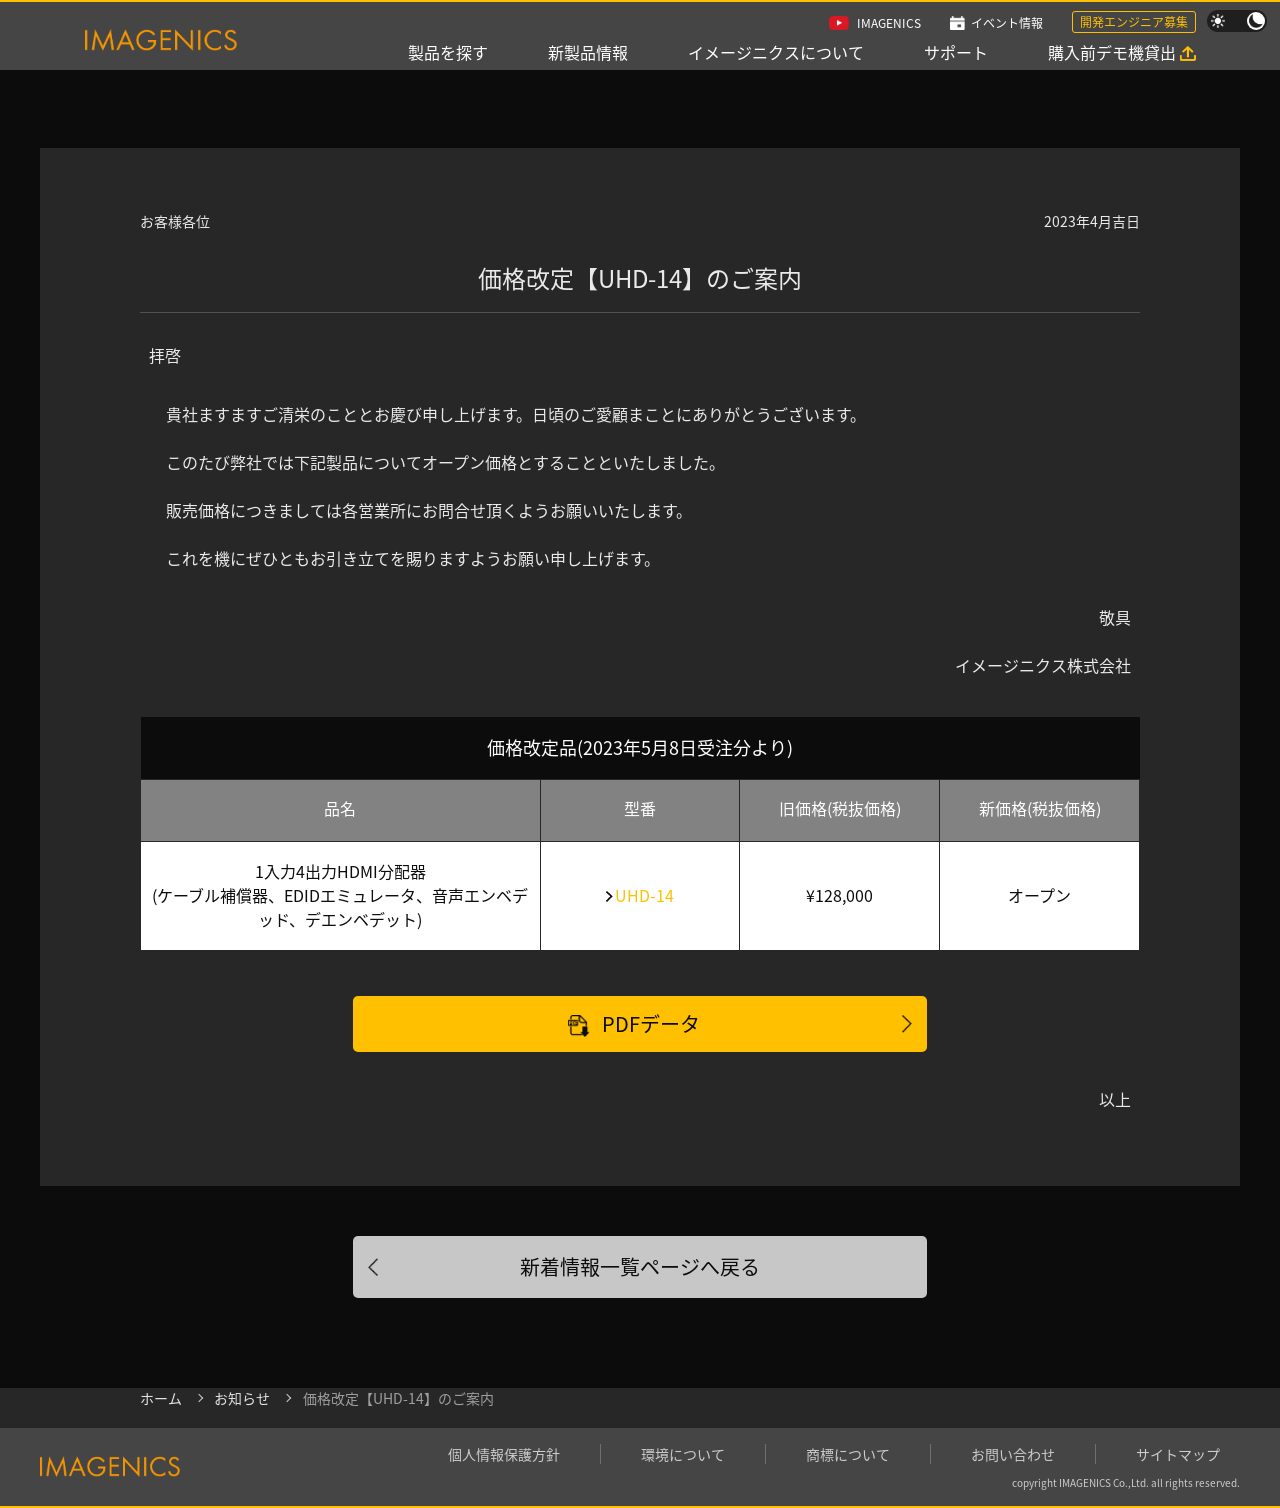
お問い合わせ (1013, 1454)
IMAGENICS (889, 22)
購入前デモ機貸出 (1112, 52)
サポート (956, 52)
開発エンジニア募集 (1134, 21)
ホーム (161, 1398)
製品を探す (448, 52)
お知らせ (242, 1398)
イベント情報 (1007, 22)
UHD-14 (644, 895)
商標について (848, 1454)
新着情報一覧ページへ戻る (640, 1266)
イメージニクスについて (776, 52)
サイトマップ (1178, 1454)
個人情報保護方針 (504, 1454)
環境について (683, 1454)
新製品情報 (588, 52)
